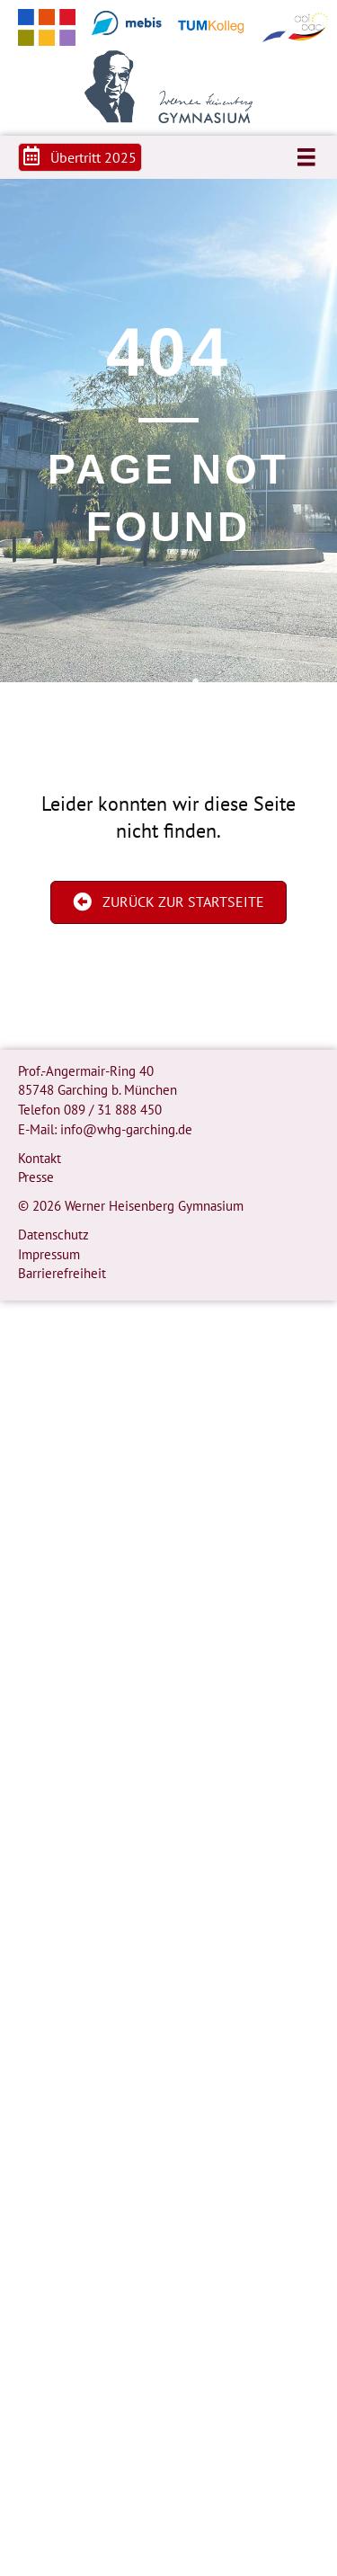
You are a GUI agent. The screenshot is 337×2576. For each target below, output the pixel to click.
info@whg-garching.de (126, 1129)
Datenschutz (53, 1234)
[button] (80, 157)
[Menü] (306, 157)
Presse (36, 1177)
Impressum (49, 1254)
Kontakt (39, 1158)
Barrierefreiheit (62, 1273)
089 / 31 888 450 (113, 1109)
